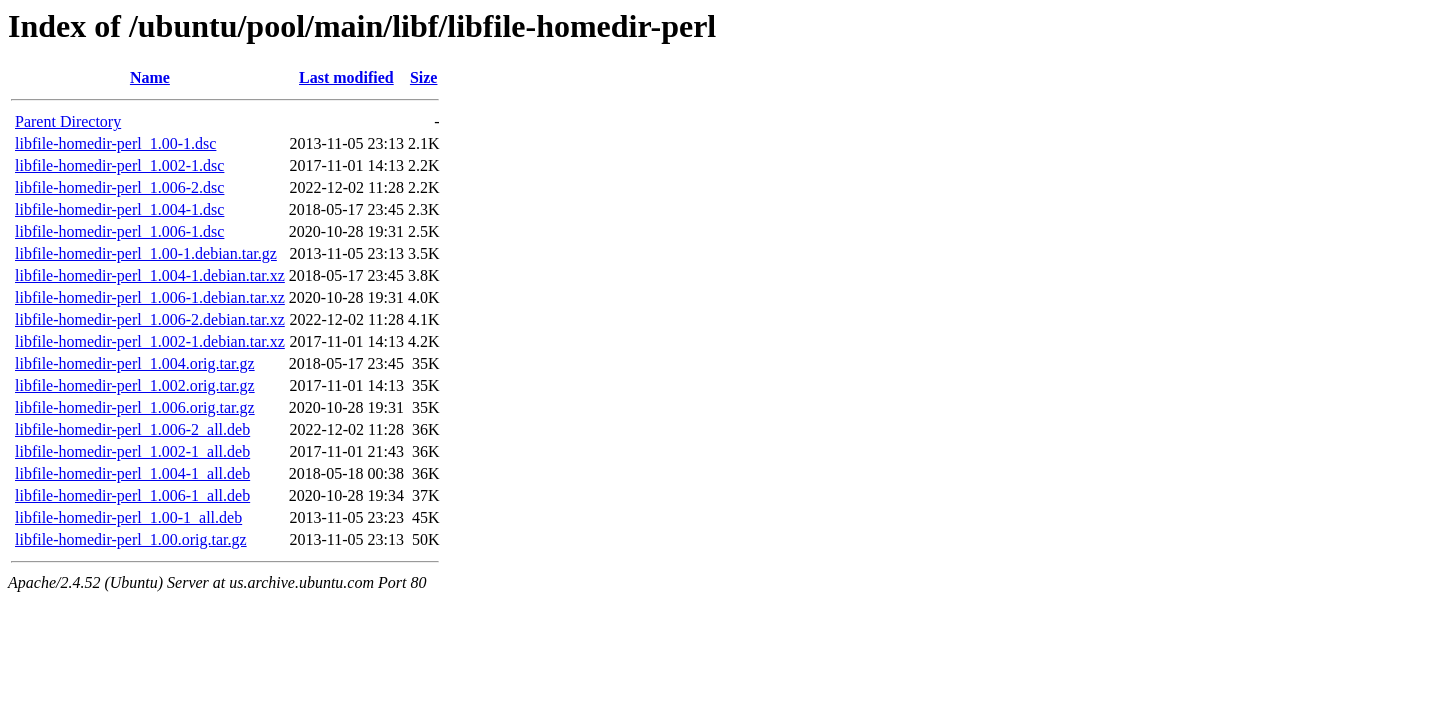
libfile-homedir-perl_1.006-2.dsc (119, 187)
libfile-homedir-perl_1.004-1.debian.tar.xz (150, 275)
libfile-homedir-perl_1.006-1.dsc (119, 231)
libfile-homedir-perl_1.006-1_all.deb (132, 495)
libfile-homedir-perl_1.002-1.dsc (119, 165)
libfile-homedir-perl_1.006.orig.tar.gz (135, 407)
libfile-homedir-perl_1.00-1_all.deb (128, 517)
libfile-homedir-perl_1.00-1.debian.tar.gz (146, 253)
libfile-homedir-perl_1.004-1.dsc (119, 209)
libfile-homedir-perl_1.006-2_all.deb (132, 429)
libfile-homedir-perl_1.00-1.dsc (115, 143)
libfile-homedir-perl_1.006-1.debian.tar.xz (150, 297)
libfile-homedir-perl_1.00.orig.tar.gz (131, 539)
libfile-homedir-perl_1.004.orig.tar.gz (135, 363)
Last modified (346, 77)
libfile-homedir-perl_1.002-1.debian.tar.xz (150, 341)
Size (424, 77)
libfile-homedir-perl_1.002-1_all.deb (132, 451)
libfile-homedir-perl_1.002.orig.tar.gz (135, 385)
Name (150, 77)
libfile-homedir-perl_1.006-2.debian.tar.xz (150, 319)
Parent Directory (68, 121)
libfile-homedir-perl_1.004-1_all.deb (132, 473)
